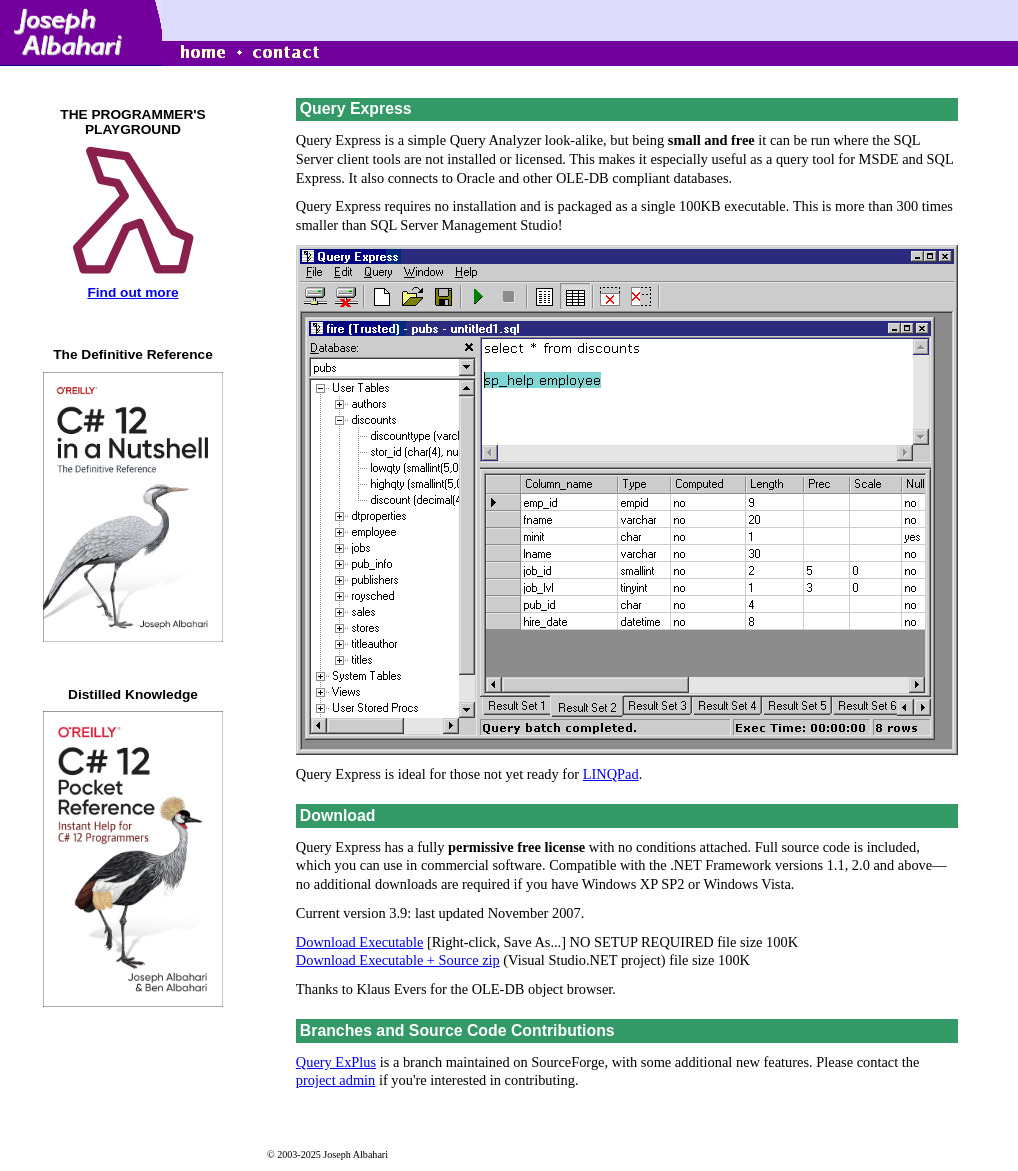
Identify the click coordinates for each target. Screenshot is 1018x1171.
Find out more (132, 292)
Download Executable (359, 942)
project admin (336, 1080)
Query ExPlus (336, 1062)
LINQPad (611, 774)
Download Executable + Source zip (398, 960)
